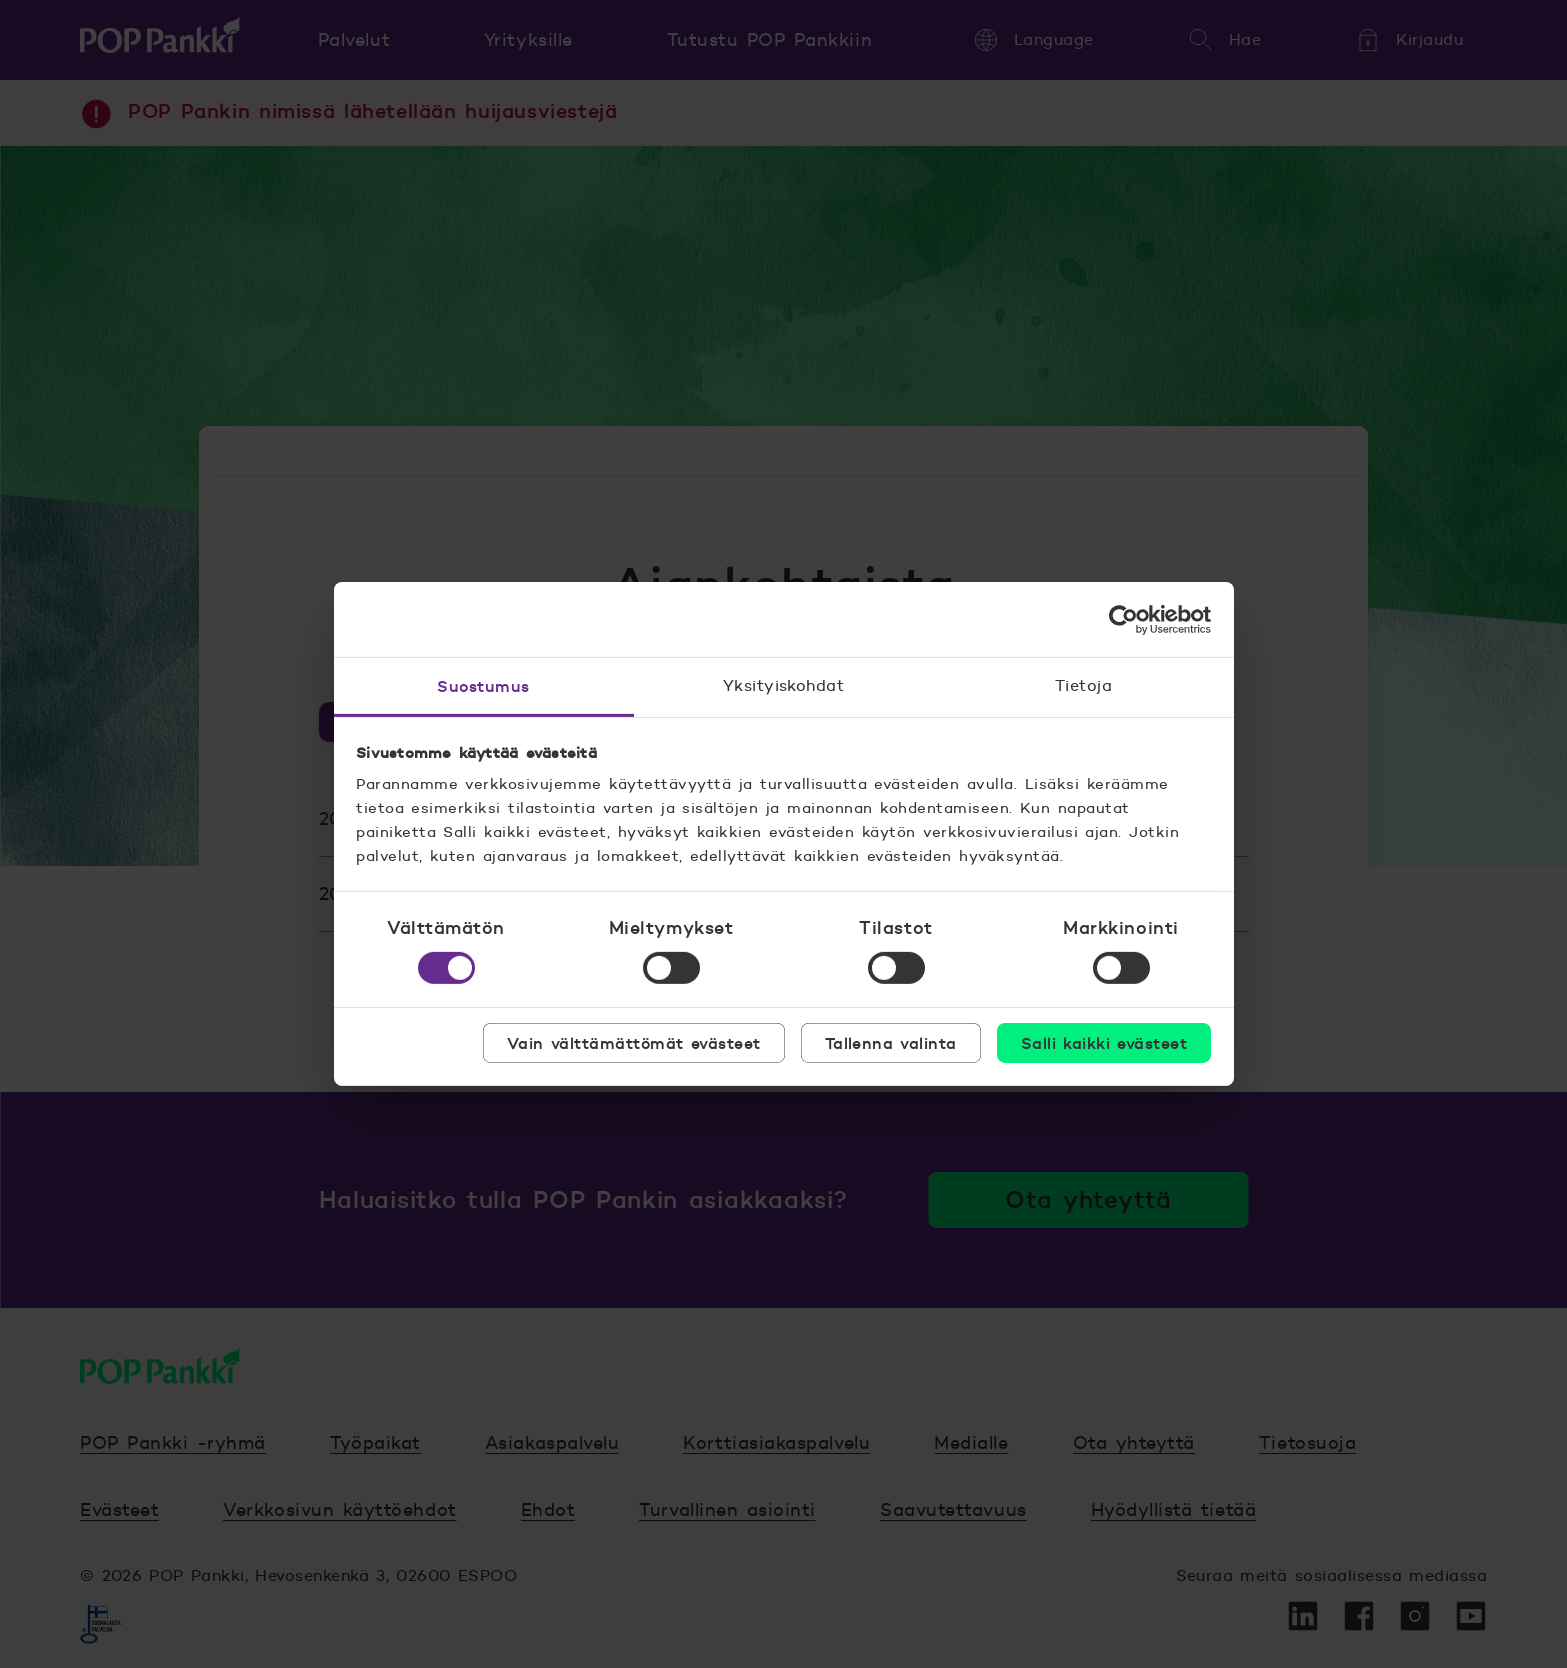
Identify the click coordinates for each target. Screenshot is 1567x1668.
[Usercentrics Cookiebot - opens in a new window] (1123, 619)
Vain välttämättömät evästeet (634, 1043)
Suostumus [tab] (483, 686)
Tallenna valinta (891, 1043)
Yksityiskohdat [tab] (784, 685)
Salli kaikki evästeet (1104, 1043)
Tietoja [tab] (1083, 685)
